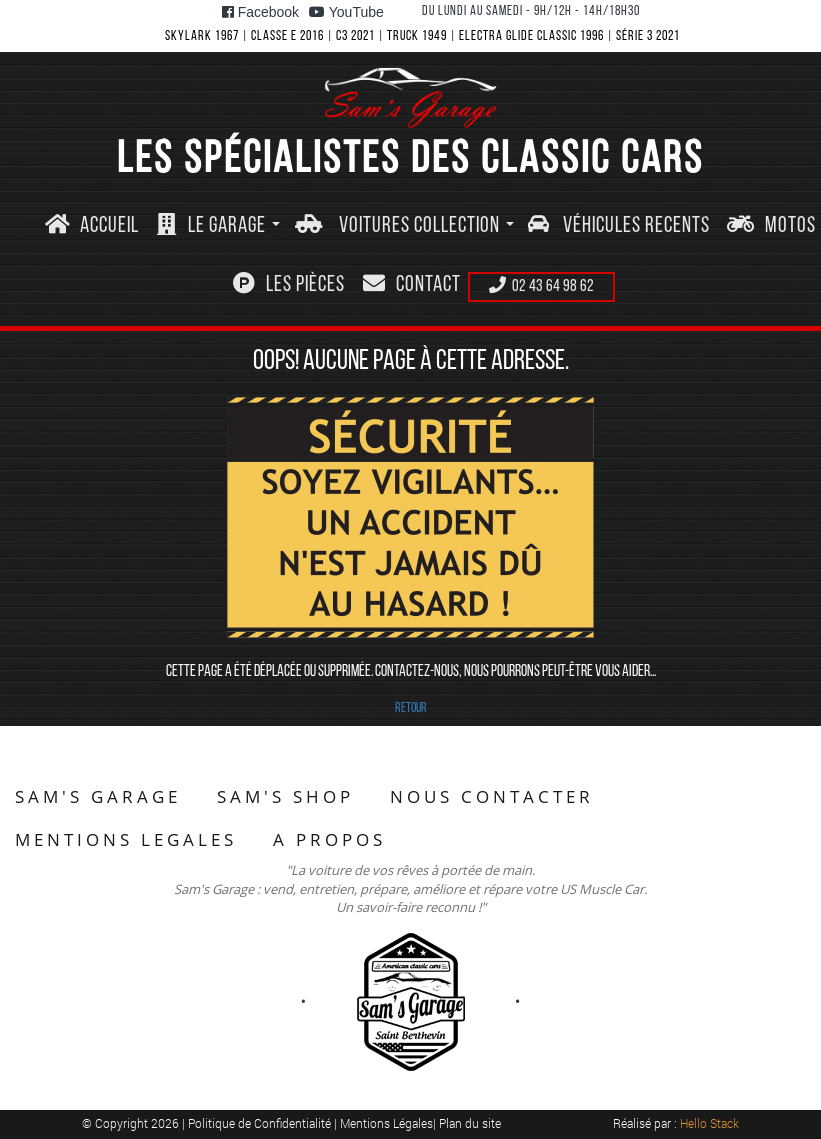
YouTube (346, 12)
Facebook (260, 12)
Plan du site (470, 1123)
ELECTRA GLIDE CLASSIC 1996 (531, 36)
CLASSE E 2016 (287, 36)
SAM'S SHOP (285, 796)
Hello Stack (709, 1123)
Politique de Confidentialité (261, 1123)
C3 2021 (355, 36)
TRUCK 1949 (417, 36)
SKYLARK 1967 (202, 36)
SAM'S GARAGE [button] (98, 796)
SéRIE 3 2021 (648, 36)
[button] (219, 226)
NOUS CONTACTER (492, 796)
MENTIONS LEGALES (126, 839)
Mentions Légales (386, 1123)
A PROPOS (329, 839)
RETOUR (411, 708)
